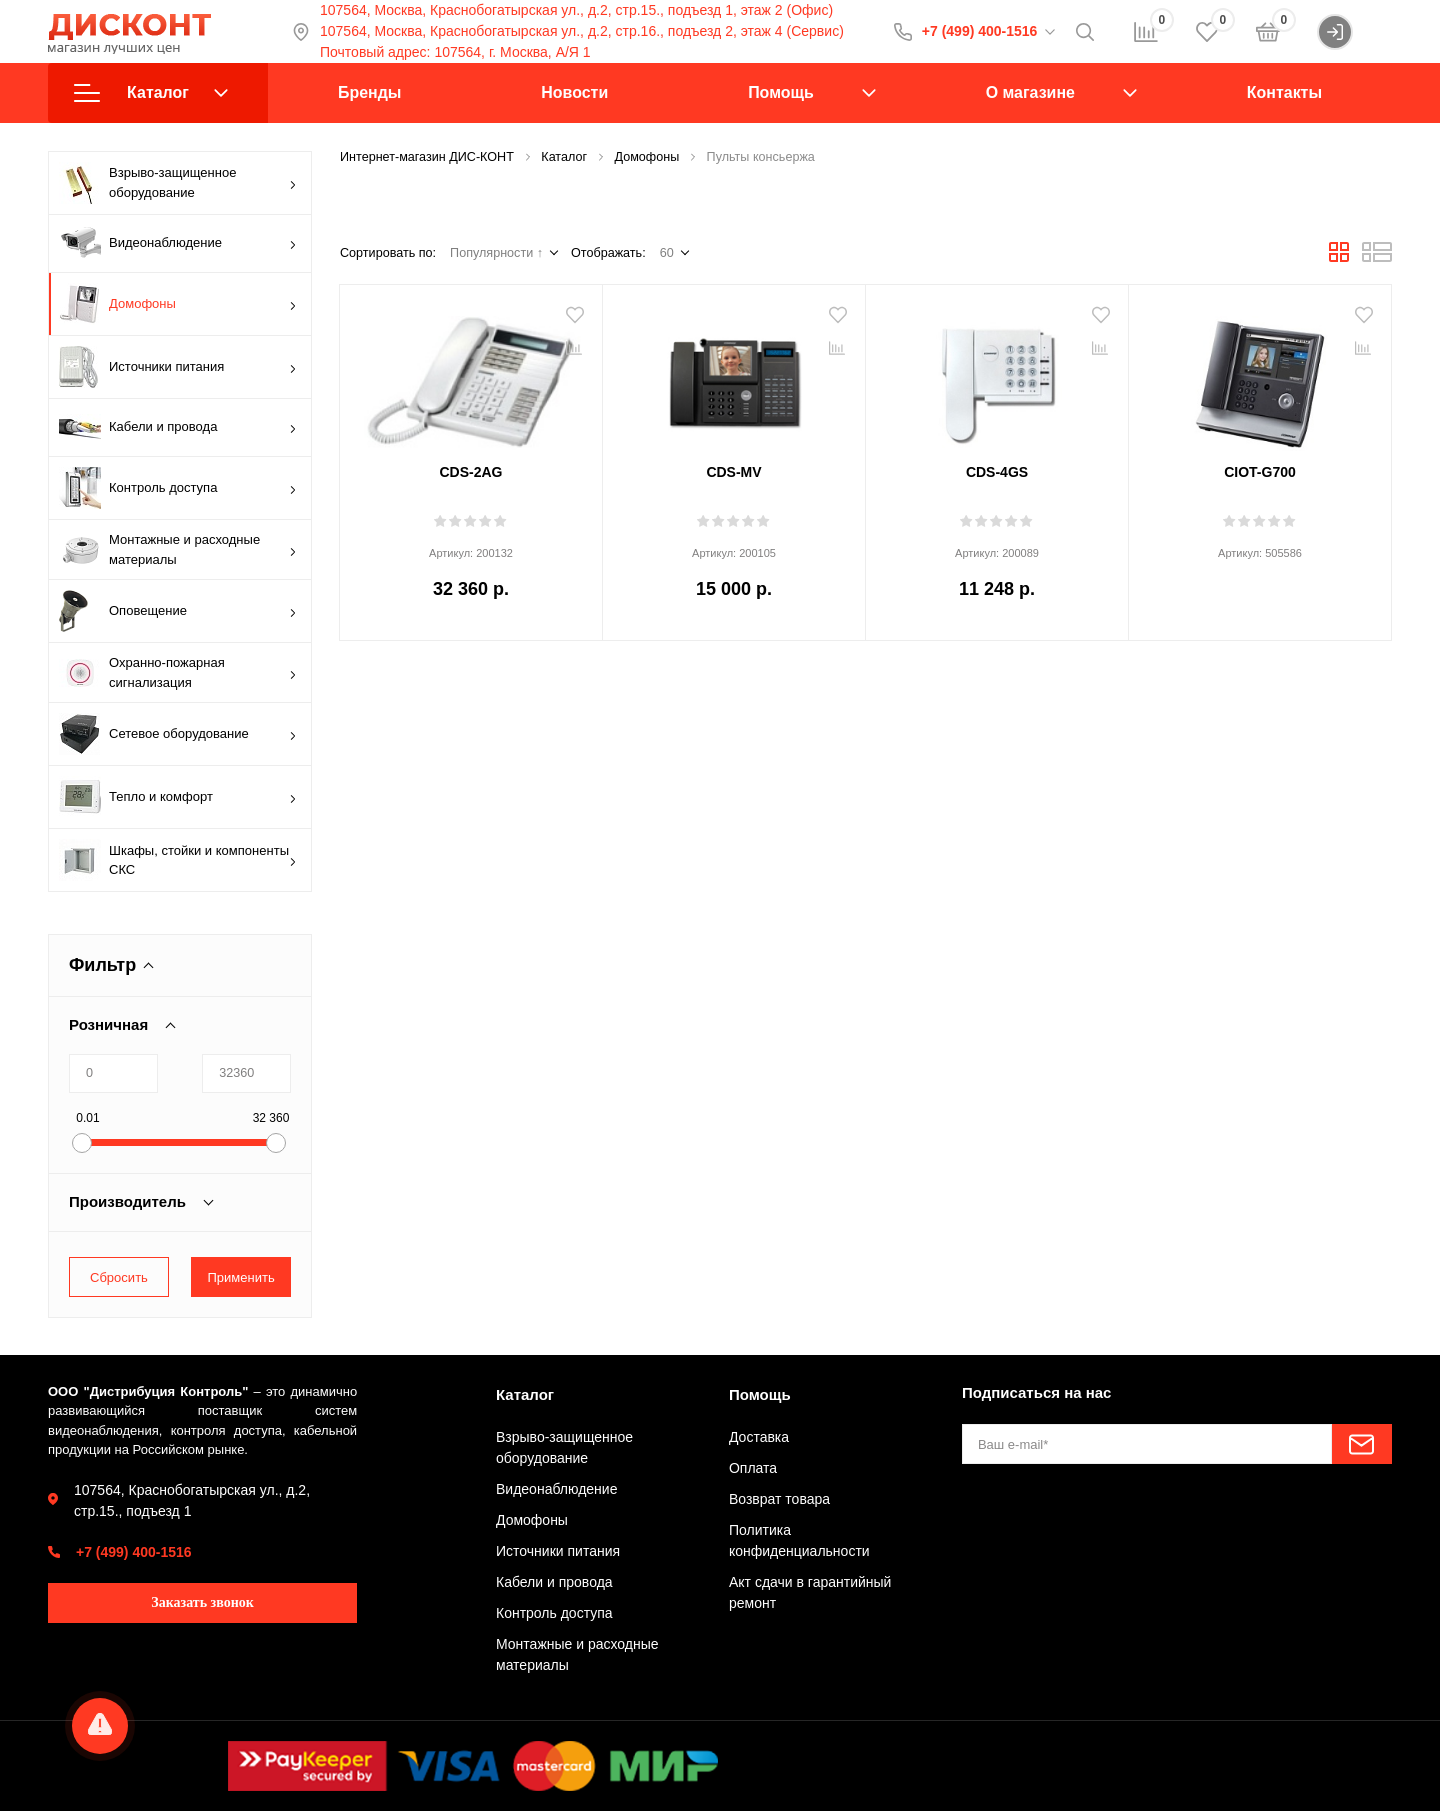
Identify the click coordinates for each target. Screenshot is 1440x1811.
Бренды (369, 92)
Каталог (151, 93)
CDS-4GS (997, 472)
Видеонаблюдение (178, 243)
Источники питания (178, 367)
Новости (574, 92)
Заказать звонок (202, 1602)
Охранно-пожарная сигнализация (178, 672)
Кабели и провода (178, 427)
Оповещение (178, 611)
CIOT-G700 (1260, 472)
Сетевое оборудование (178, 734)
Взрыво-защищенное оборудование (178, 183)
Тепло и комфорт (178, 797)
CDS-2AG (470, 472)
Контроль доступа (178, 488)
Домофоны (178, 304)
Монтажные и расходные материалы (178, 549)
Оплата (753, 1468)
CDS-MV (733, 472)
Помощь (781, 92)
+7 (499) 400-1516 (980, 31)
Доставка (759, 1437)
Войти (1354, 32)
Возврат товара (779, 1499)
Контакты (1284, 92)
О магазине (1030, 92)
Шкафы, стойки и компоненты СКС (178, 860)
